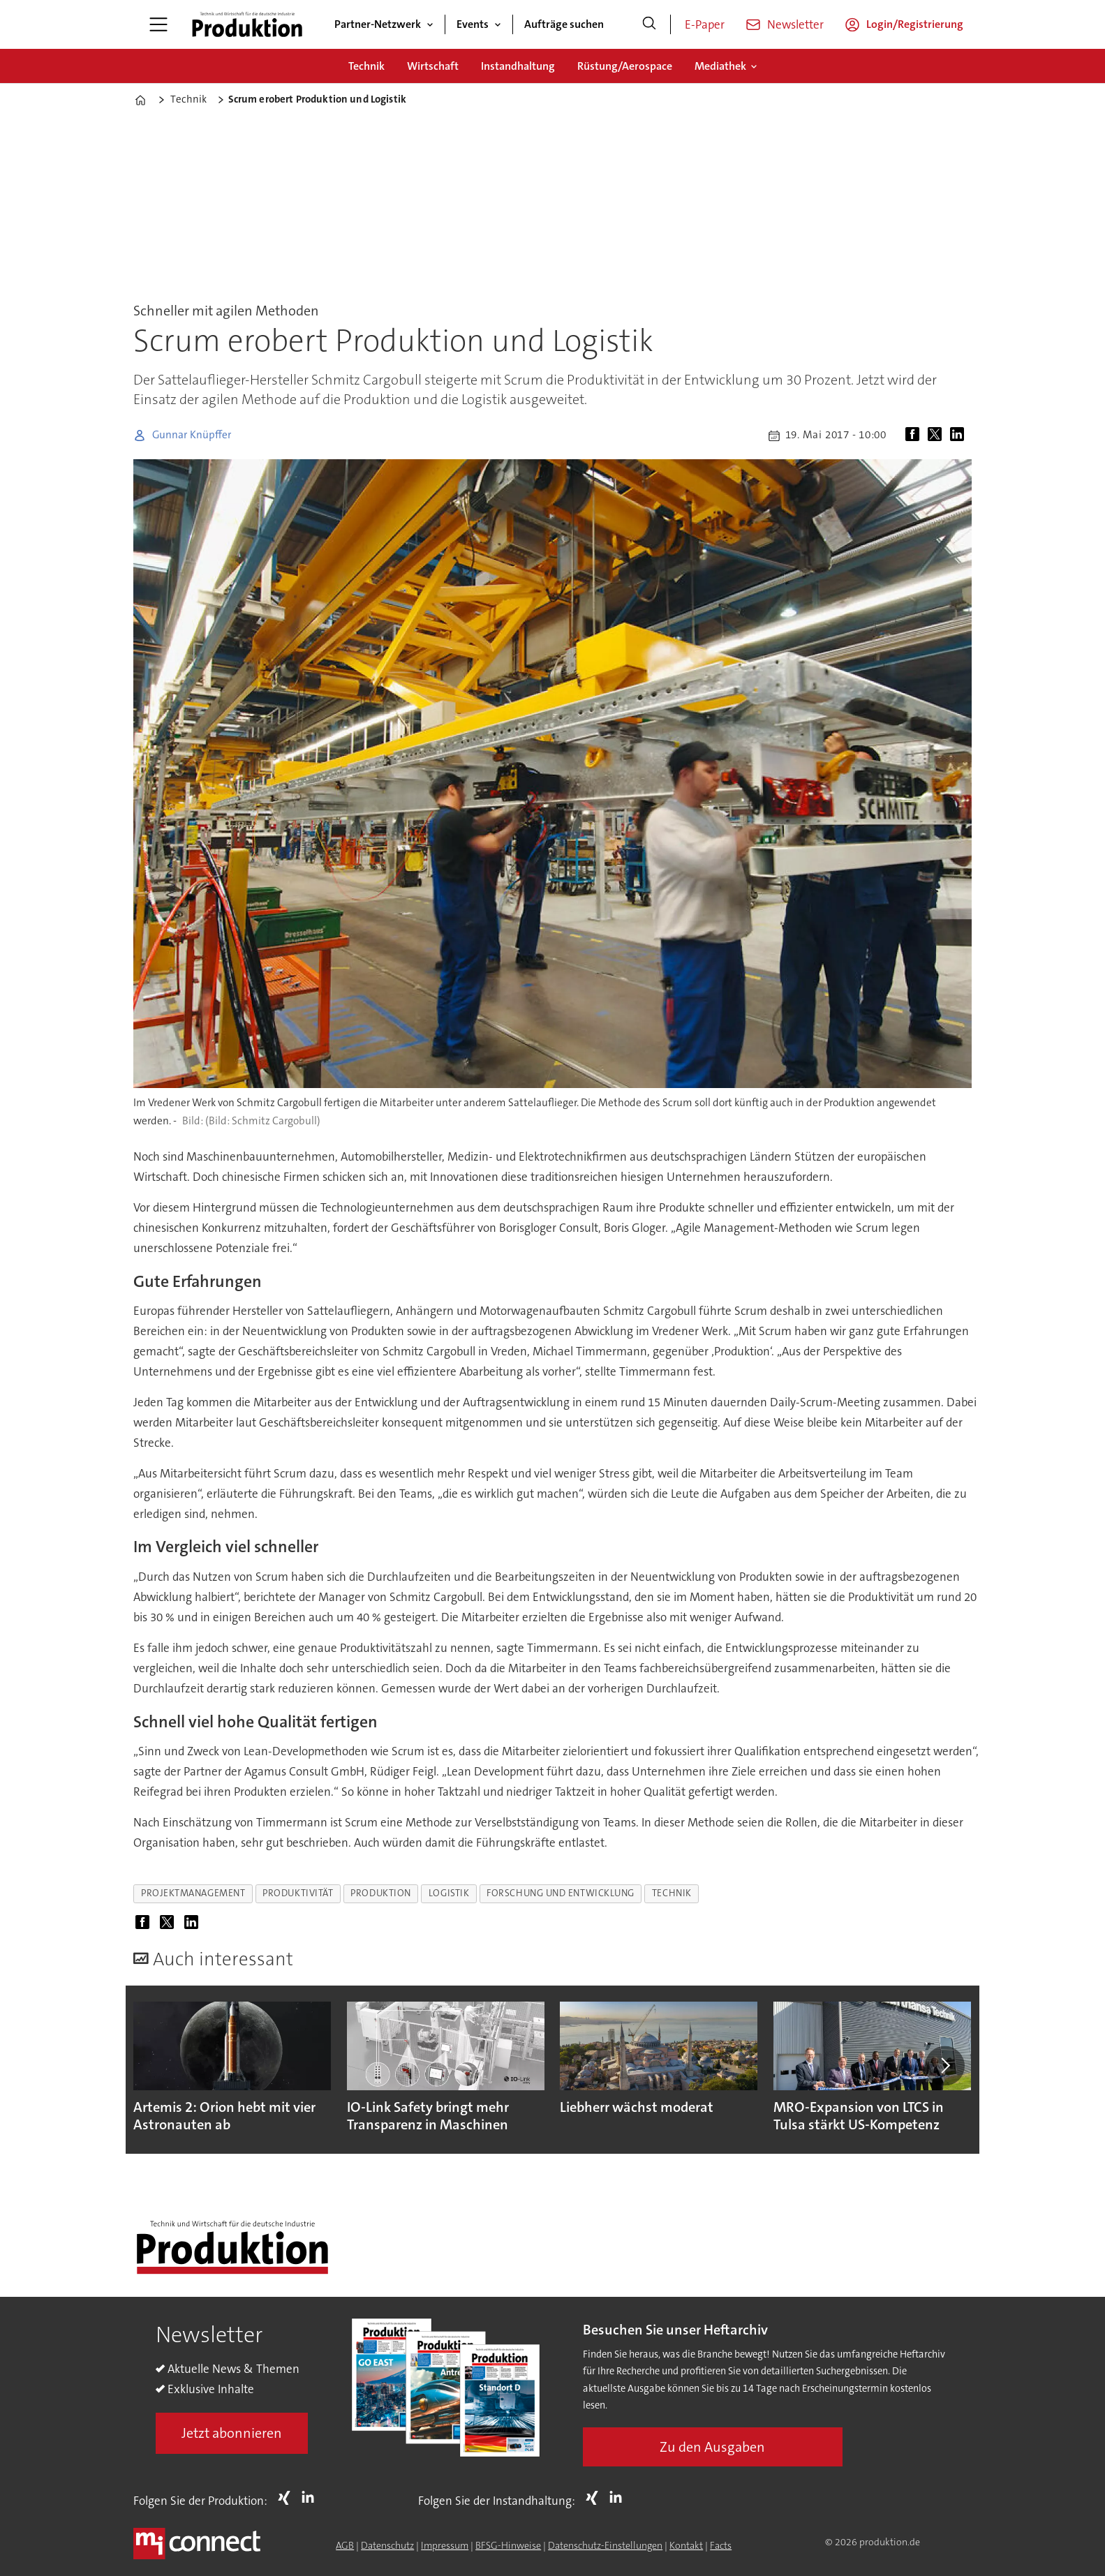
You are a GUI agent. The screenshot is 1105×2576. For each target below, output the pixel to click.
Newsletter (795, 24)
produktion (380, 1893)
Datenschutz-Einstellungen (605, 2545)
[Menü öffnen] (158, 24)
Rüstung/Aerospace (624, 66)
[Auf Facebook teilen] (915, 435)
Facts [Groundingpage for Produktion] (721, 2545)
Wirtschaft (433, 66)
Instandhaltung (518, 66)
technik (672, 1893)
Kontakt (686, 2545)
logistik (449, 1893)
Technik (366, 66)
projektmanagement (193, 1893)
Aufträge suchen (564, 24)
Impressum (444, 2545)
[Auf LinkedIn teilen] (959, 435)
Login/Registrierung (914, 24)
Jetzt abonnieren (231, 2433)
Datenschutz (387, 2545)
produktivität (297, 1893)
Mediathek (720, 66)
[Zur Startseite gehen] (247, 24)
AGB (345, 2545)
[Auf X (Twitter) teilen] (937, 435)
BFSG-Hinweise (508, 2545)
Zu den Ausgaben (712, 2447)
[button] (944, 2065)
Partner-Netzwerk (377, 24)
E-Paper (705, 24)
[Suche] (649, 24)
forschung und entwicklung (561, 1893)
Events (473, 24)
